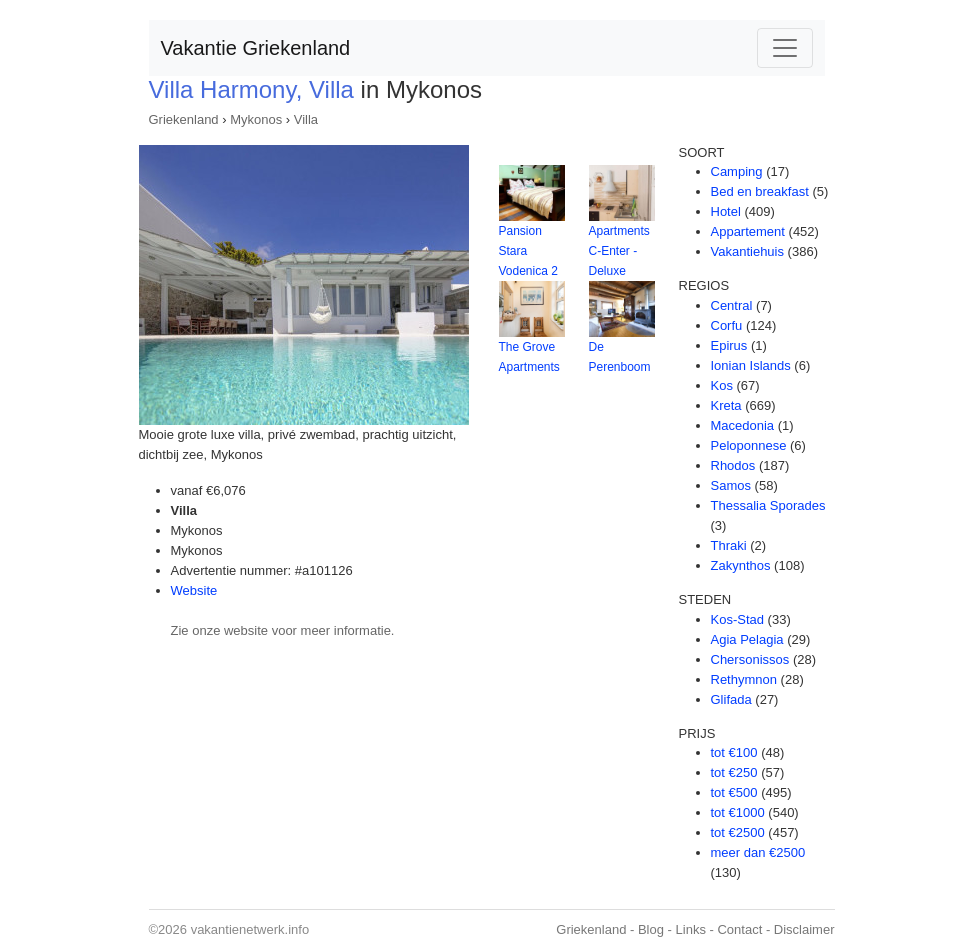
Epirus (729, 345)
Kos (722, 385)
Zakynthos (741, 565)
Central (732, 305)
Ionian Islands (751, 365)
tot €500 (734, 792)
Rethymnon (744, 679)
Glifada (731, 699)
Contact (739, 929)
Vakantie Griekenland (256, 48)
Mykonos (256, 119)
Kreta (726, 405)
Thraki (729, 545)
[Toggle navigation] (785, 48)
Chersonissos (750, 659)
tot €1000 (738, 812)
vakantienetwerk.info (250, 929)
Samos (731, 485)
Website (194, 590)
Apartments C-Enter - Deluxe (619, 251)
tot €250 (734, 772)
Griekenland (184, 119)
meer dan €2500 (758, 852)
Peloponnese (749, 445)
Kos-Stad (737, 619)
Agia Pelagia (747, 639)
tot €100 (734, 752)
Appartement (748, 231)
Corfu (727, 325)
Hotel (726, 211)
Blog (651, 929)
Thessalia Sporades (768, 505)
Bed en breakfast (760, 191)
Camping (737, 171)
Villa (306, 119)
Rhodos (733, 465)
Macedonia (743, 425)
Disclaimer (804, 929)
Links (691, 929)
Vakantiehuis (747, 251)
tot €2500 (738, 832)
